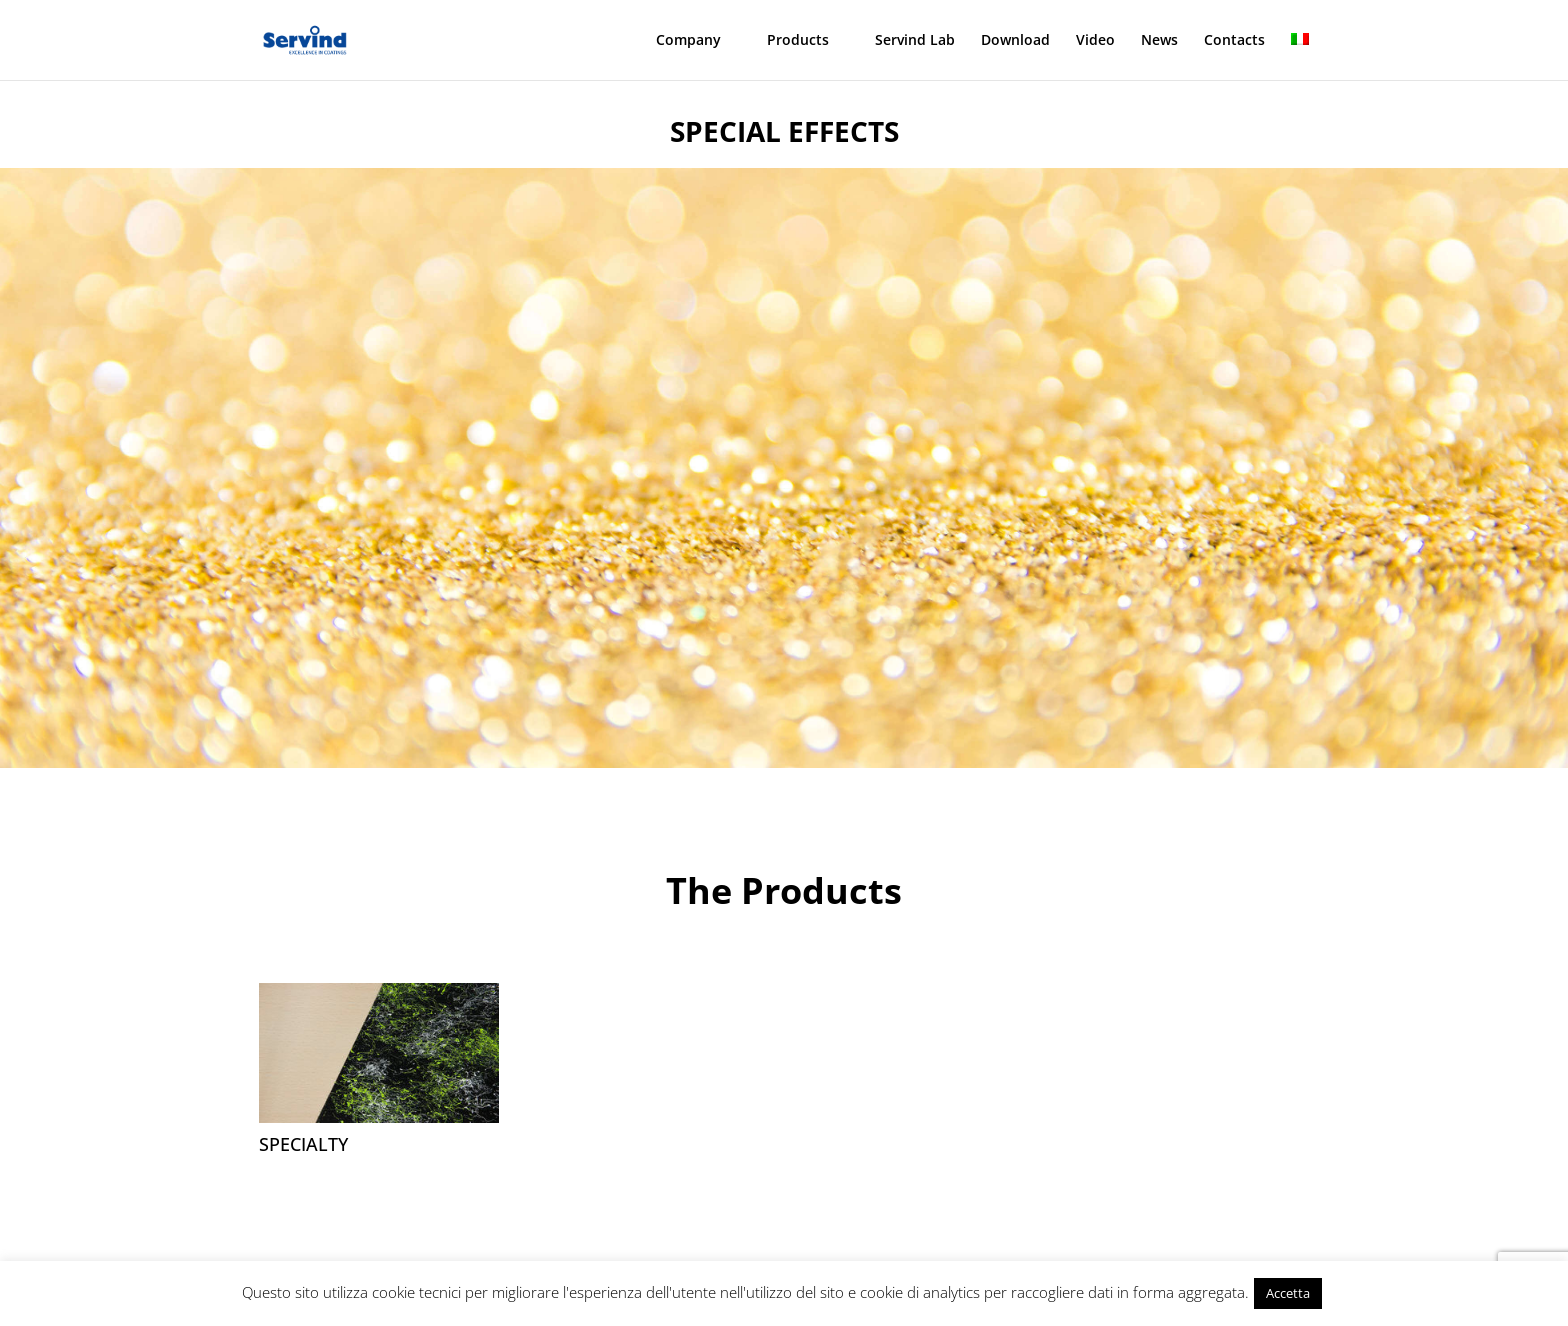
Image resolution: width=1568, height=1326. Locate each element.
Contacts (1234, 41)
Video (1095, 41)
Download (1015, 41)
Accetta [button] (1288, 1293)
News (1159, 41)
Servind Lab (915, 41)
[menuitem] (1300, 56)
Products (798, 41)
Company (688, 41)
